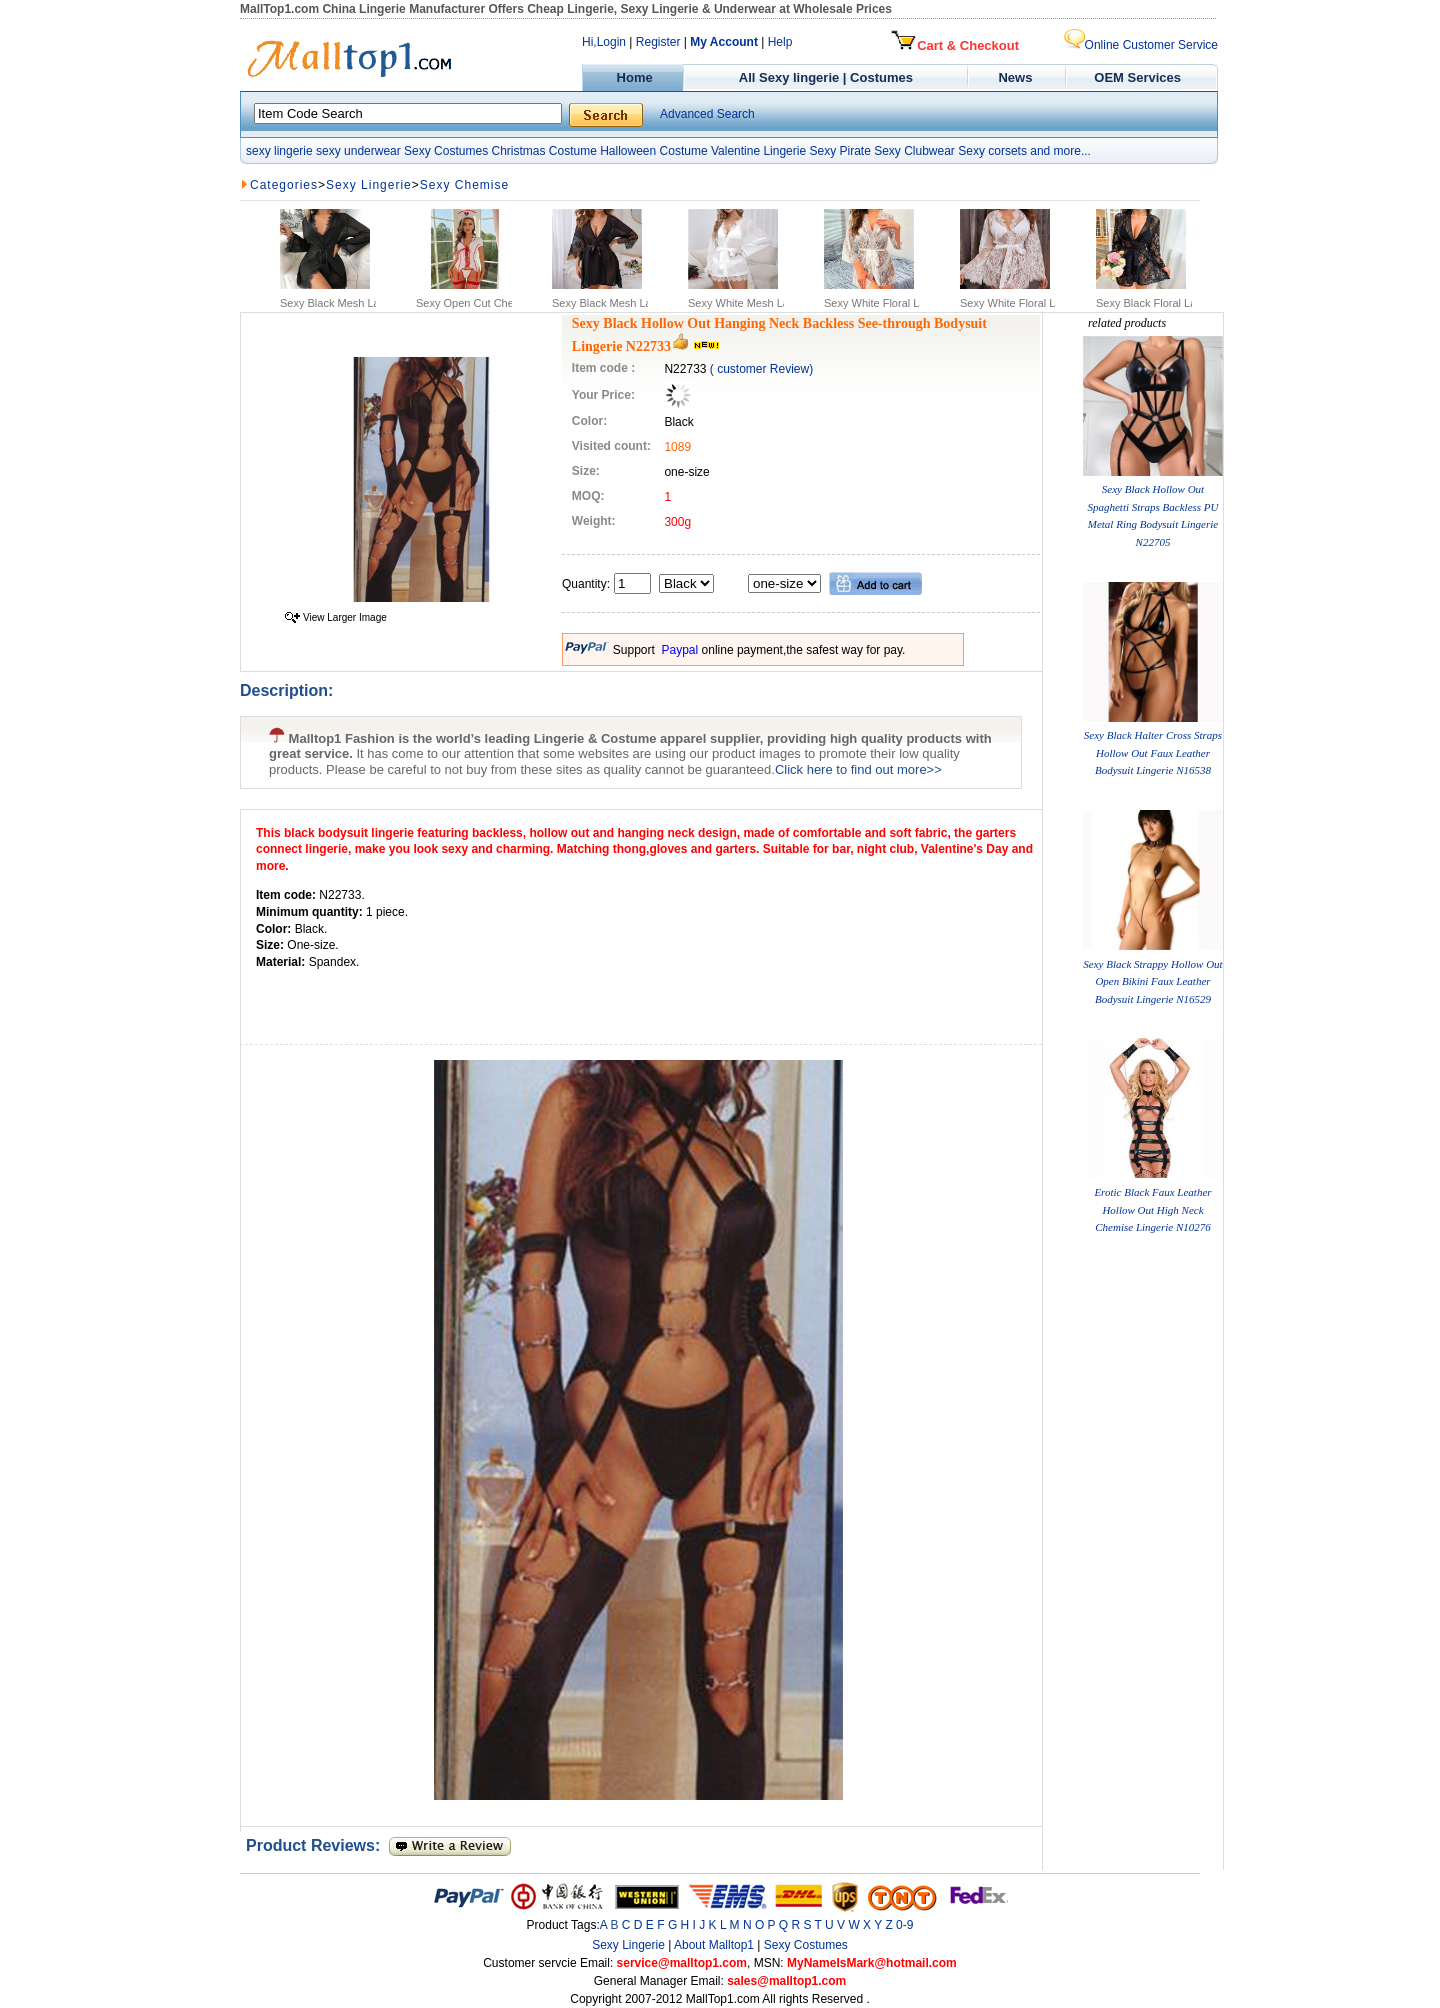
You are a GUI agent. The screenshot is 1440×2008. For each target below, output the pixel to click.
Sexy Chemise (464, 185)
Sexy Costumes (446, 151)
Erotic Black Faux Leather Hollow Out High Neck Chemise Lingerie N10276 (1152, 1209)
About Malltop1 (714, 1945)
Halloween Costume (653, 151)
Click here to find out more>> (858, 769)
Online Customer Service (1141, 45)
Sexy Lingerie (369, 185)
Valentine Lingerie (758, 151)
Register (658, 42)
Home (632, 77)
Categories (284, 185)
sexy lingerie (279, 151)
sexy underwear (358, 151)
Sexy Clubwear (914, 151)
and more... (1060, 151)
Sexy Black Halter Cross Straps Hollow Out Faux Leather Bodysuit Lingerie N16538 (1153, 752)
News (1017, 77)
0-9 (904, 1925)
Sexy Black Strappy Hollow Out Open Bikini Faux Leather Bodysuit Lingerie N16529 (1152, 981)
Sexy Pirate (839, 151)
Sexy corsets (992, 151)
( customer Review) (761, 369)
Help (780, 42)
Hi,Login (604, 42)
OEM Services (1137, 77)
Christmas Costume (543, 151)
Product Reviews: (317, 1845)
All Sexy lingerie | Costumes (826, 77)
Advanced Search (707, 114)
